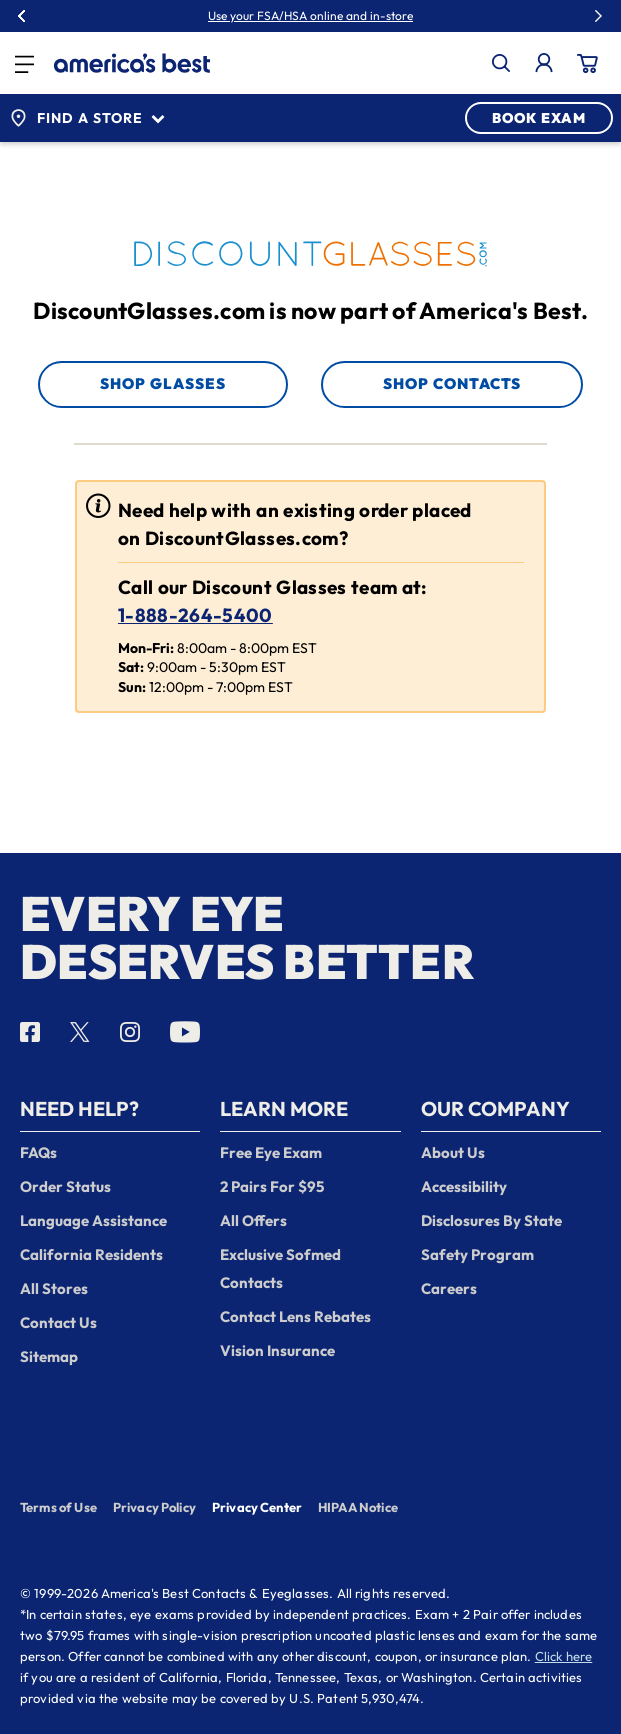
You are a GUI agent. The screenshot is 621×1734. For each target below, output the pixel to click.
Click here (564, 1656)
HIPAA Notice (358, 1507)
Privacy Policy (154, 1507)
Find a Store (87, 118)
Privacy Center (257, 1509)
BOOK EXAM (539, 118)
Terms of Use (58, 1507)
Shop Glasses (163, 383)
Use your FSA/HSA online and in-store (310, 16)
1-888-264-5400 (195, 615)
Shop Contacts (452, 383)
